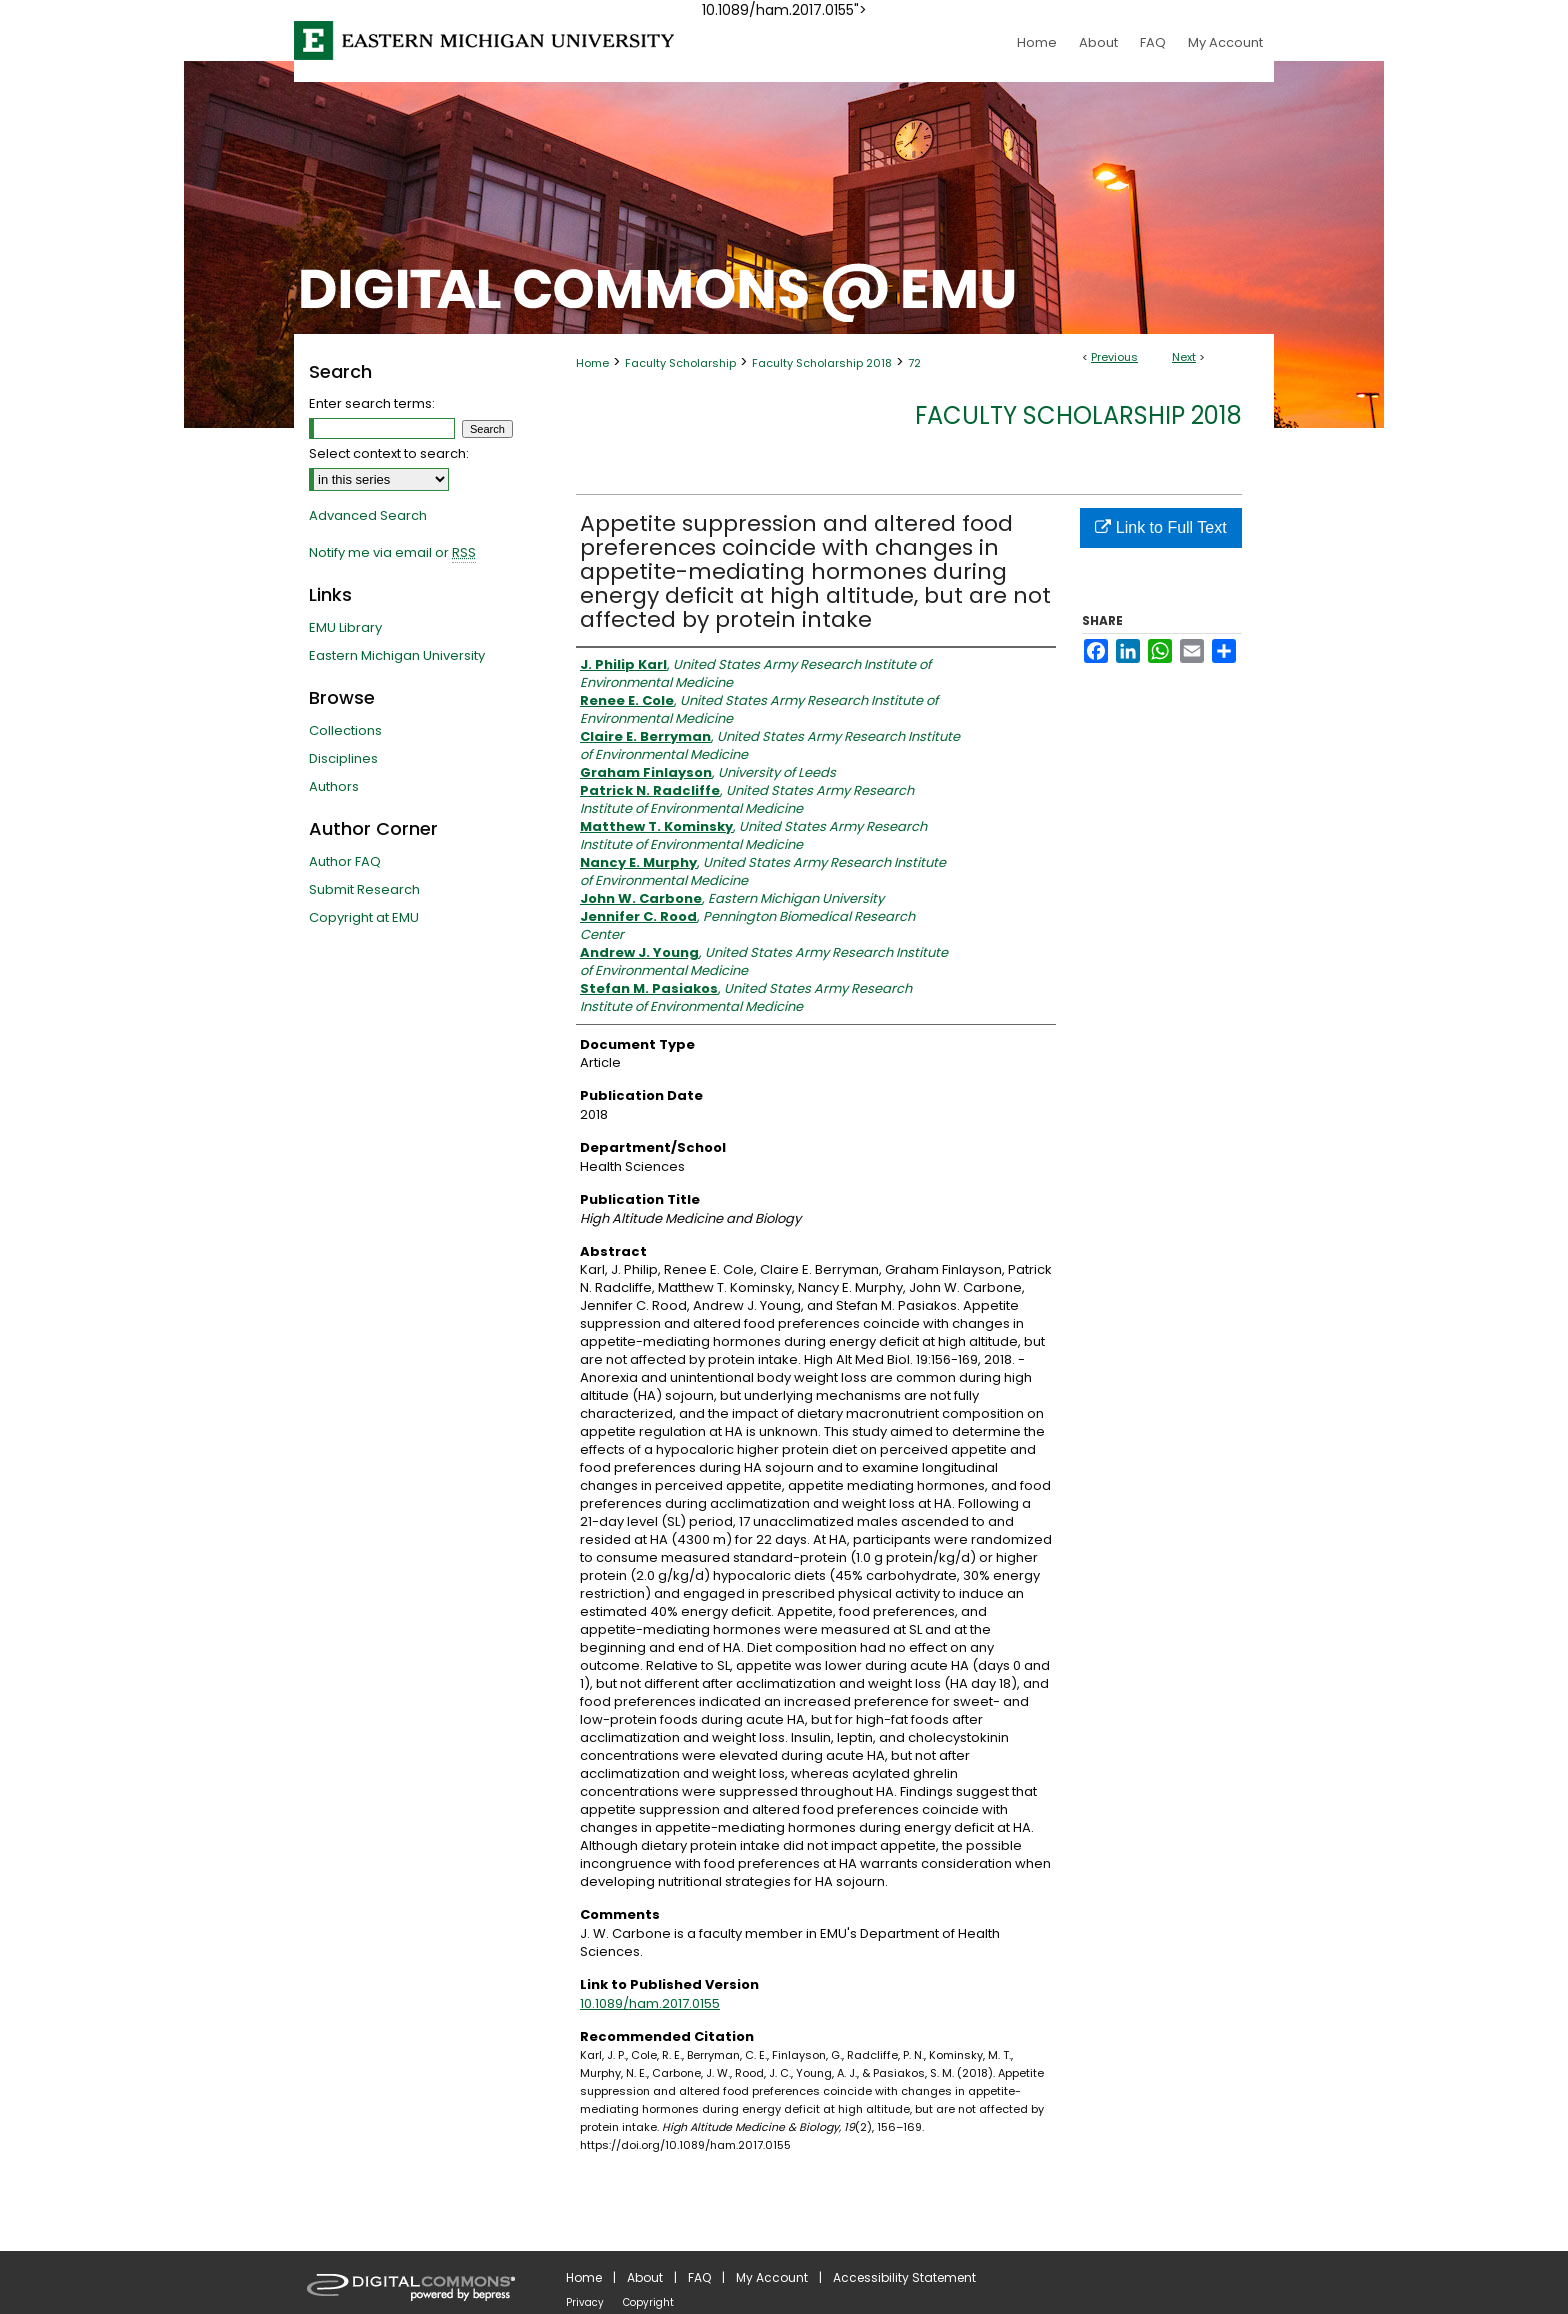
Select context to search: (389, 453)
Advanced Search (368, 515)
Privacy (585, 2302)
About (645, 2277)
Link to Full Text (1160, 527)
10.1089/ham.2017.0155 (650, 2003)
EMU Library (345, 627)
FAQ (699, 2277)
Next (1184, 357)
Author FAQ (345, 861)
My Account (772, 2277)
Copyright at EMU (364, 917)
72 (914, 363)
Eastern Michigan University (397, 655)
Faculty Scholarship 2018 (822, 363)
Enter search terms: (372, 403)
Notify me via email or (392, 553)
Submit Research (364, 889)
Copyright (648, 2302)
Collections (345, 730)
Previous (1114, 357)
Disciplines (343, 758)
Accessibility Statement (904, 2277)
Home (592, 363)
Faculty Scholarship (680, 363)
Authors (334, 786)
